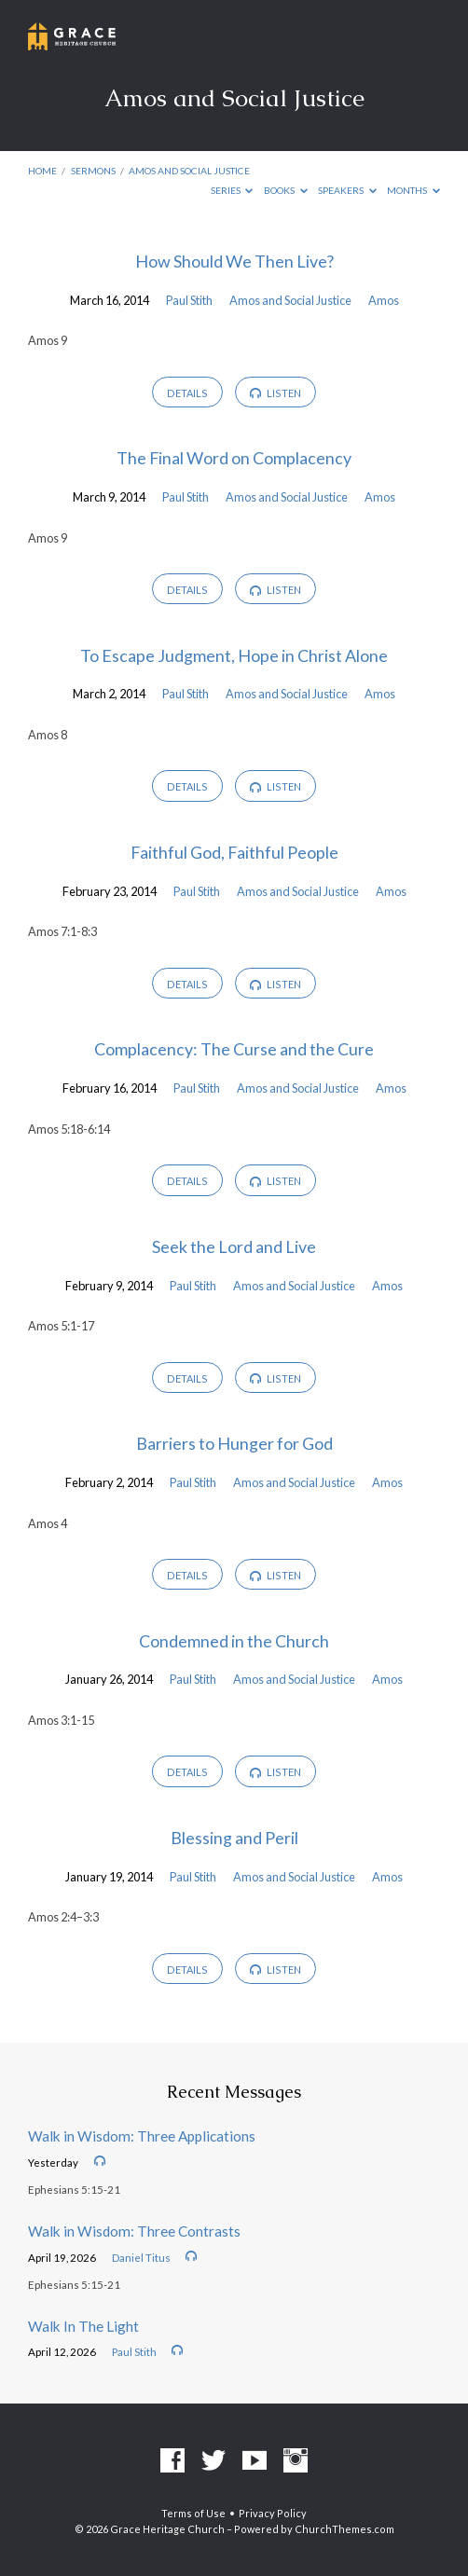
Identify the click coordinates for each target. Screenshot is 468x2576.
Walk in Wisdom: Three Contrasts (134, 2231)
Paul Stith (189, 300)
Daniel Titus (141, 2258)
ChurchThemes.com (344, 2529)
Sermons (93, 170)
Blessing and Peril (234, 1837)
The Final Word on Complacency (234, 458)
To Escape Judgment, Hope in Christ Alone (234, 655)
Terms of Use (193, 2513)
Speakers (347, 190)
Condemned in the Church (234, 1641)
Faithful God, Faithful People (234, 852)
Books (286, 190)
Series (232, 190)
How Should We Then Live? (234, 261)
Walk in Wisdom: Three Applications (141, 2136)
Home (42, 170)
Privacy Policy (273, 2513)
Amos (383, 300)
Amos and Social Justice (189, 170)
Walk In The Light (83, 2326)
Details (187, 393)
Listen (275, 393)
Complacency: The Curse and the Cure (234, 1049)
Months (413, 190)
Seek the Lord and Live (234, 1246)
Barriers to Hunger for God (234, 1443)
